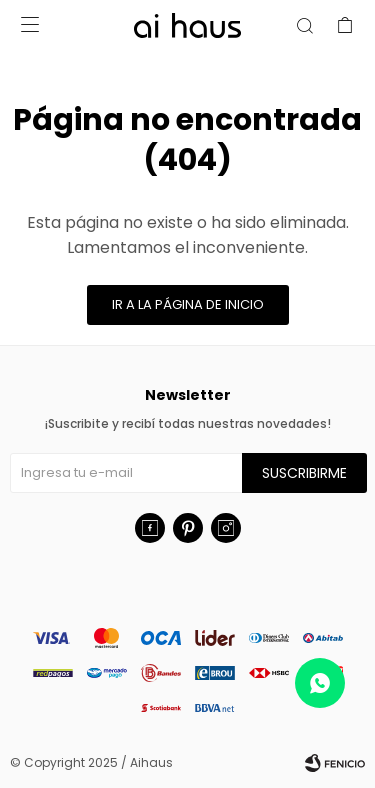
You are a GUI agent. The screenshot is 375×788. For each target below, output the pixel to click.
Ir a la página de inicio (188, 304)
